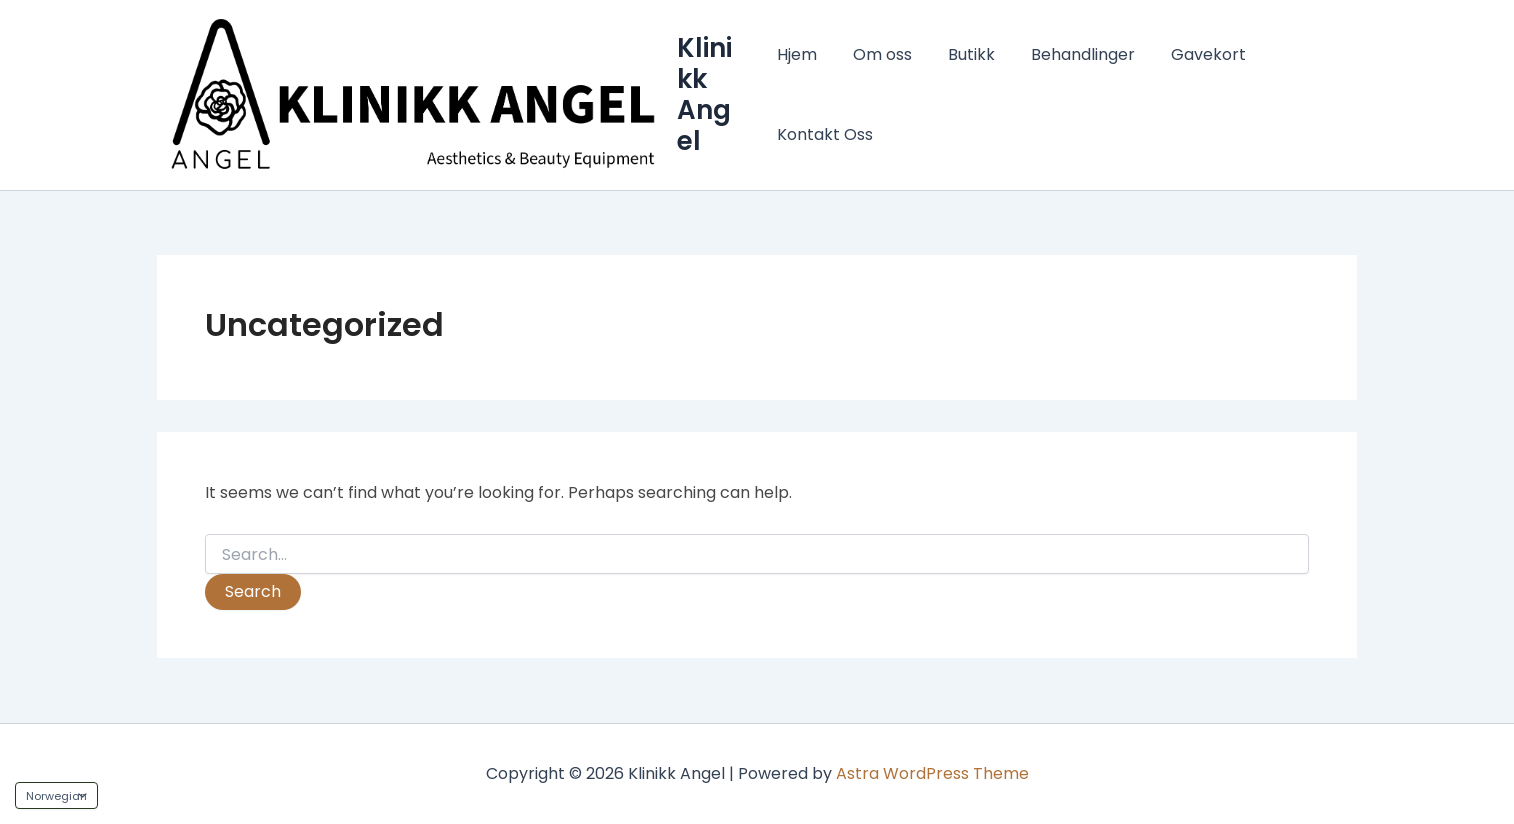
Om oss (878, 54)
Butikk (963, 54)
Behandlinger (1071, 54)
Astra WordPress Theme (932, 773)
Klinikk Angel (706, 95)
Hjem (797, 54)
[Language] (56, 795)
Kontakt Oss (825, 134)
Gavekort (1192, 54)
